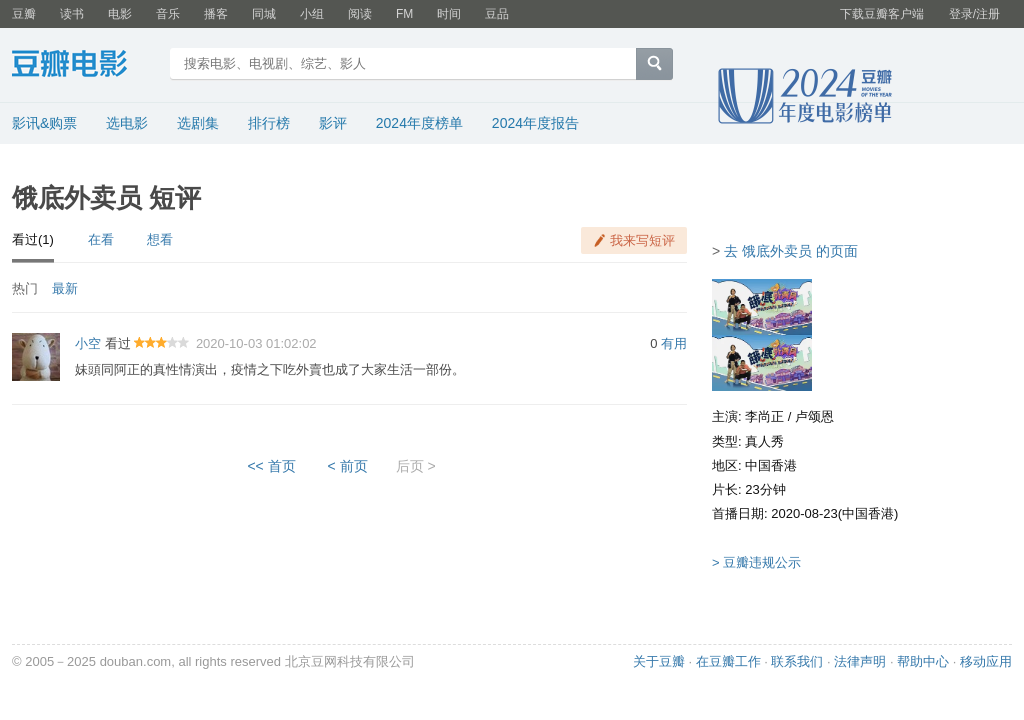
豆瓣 (24, 14)
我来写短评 (642, 240)
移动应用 (986, 661)
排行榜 (269, 123)
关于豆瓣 (659, 661)
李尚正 (764, 416)
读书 (72, 14)
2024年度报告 (535, 123)
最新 (65, 288)
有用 (674, 343)
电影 (120, 14)
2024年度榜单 (419, 123)
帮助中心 (923, 661)
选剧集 (198, 123)
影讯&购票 (44, 123)
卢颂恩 (814, 416)
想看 (160, 239)
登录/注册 (974, 14)
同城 (264, 14)
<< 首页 (271, 466)
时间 (449, 14)
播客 (216, 14)
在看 (101, 239)
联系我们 (797, 661)
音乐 (168, 14)
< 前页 (348, 466)
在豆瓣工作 (728, 661)
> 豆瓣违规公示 (756, 562)
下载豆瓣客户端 (882, 14)
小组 (312, 14)
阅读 (360, 14)
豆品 (497, 14)
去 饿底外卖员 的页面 (791, 251)
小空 (88, 343)
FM (404, 14)
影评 (333, 123)
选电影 (127, 123)
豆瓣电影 (84, 66)
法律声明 (860, 661)
